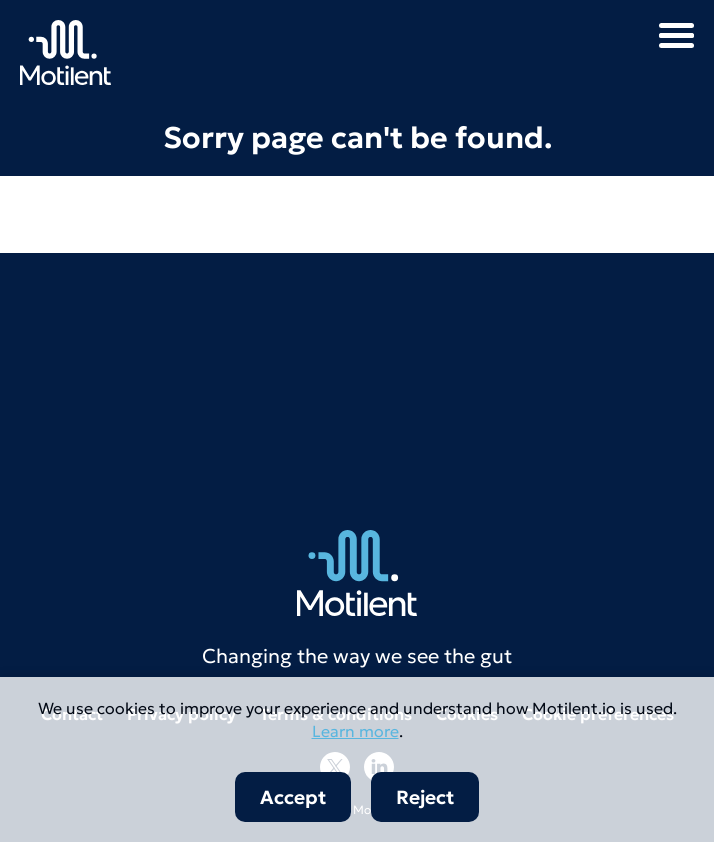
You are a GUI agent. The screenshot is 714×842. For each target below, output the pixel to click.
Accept (293, 797)
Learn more (355, 731)
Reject (425, 797)
